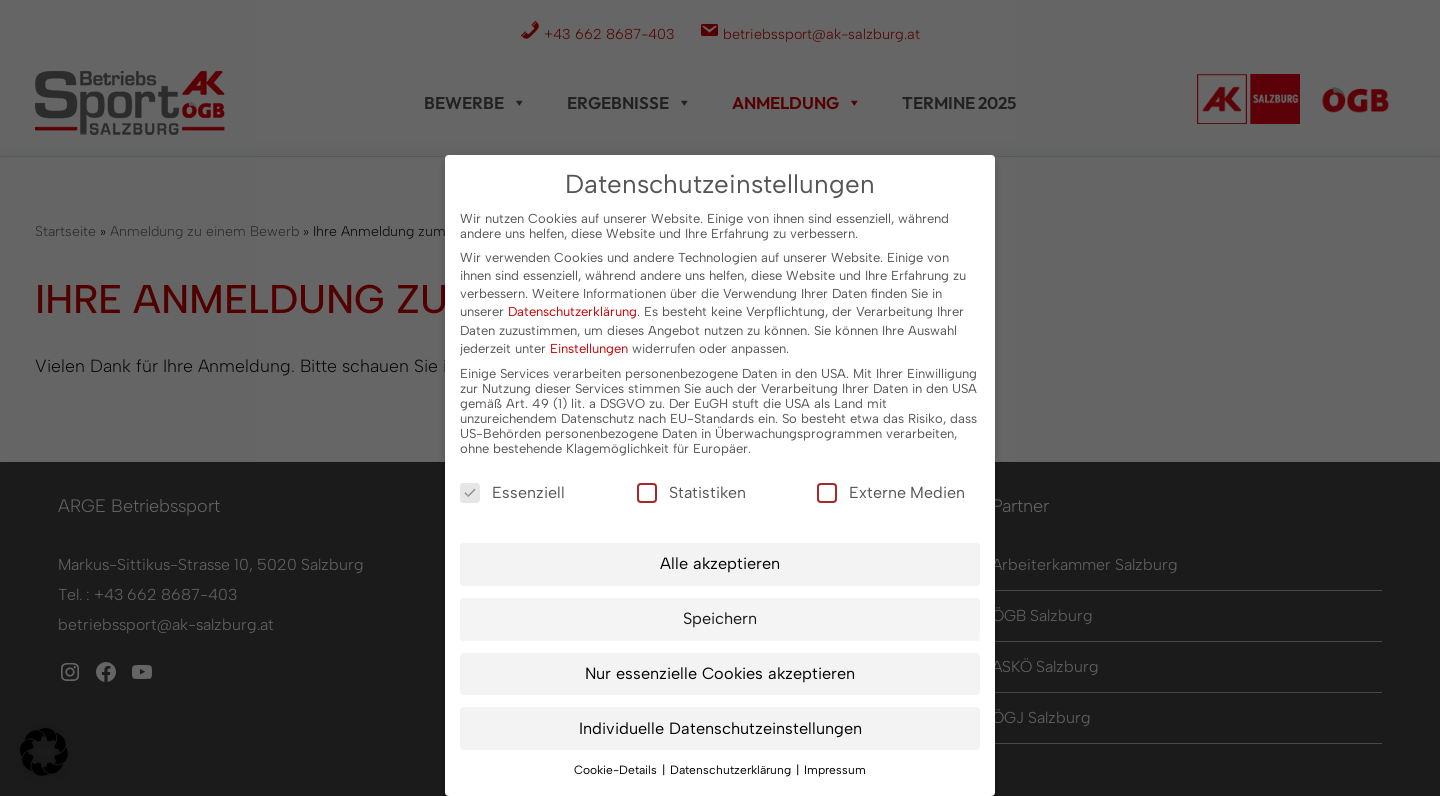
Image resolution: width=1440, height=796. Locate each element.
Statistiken (691, 492)
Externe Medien (891, 492)
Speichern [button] (720, 618)
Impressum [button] (835, 770)
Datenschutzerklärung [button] (732, 770)
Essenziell (512, 492)
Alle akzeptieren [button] (720, 563)
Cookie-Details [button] (617, 770)
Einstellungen (589, 348)
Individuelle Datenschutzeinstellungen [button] (720, 728)
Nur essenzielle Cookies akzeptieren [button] (720, 673)
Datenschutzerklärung (572, 311)
